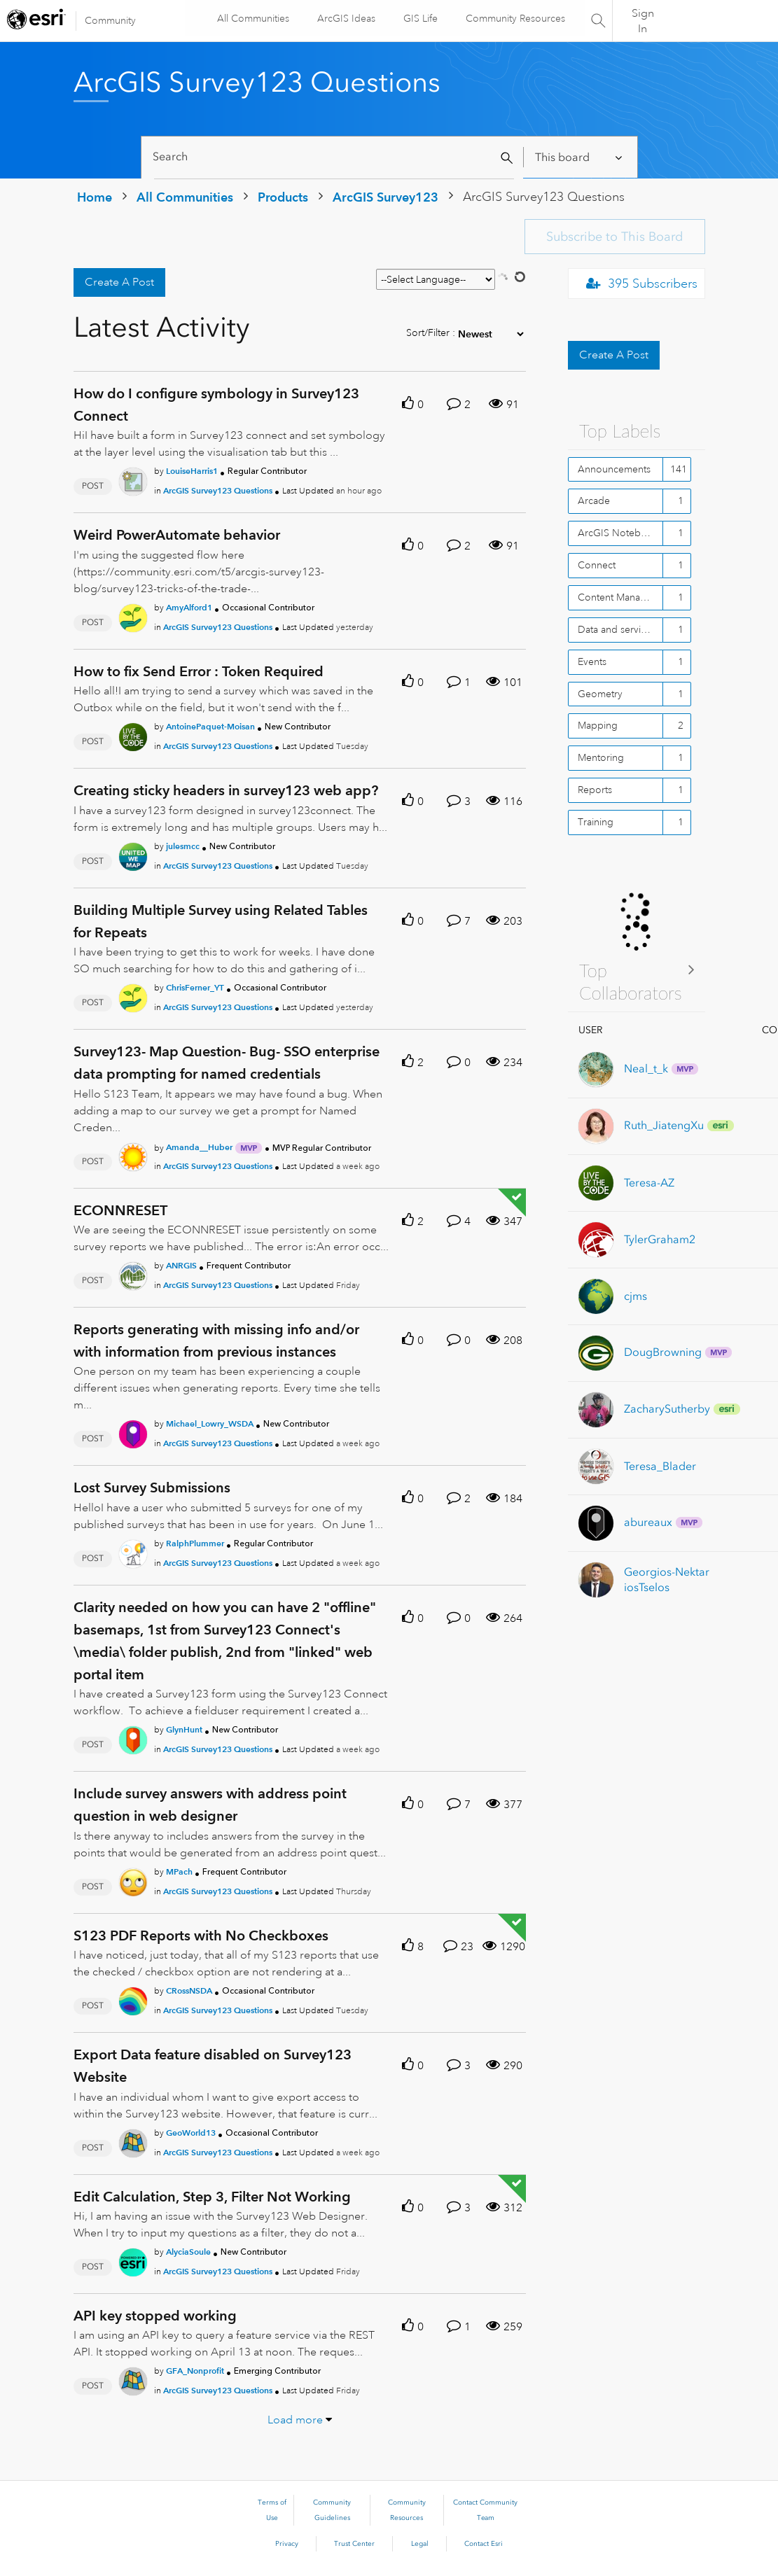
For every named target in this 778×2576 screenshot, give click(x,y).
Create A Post (119, 282)
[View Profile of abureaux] (648, 1522)
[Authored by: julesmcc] (183, 846)
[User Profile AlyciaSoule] (133, 2260)
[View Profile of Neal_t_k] (646, 1068)
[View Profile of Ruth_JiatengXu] (664, 1125)
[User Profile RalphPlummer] (133, 1551)
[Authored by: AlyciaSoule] (188, 2251)
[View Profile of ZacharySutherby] (667, 1408)
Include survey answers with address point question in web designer (210, 1804)
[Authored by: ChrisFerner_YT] (195, 987)
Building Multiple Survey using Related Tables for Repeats (221, 921)
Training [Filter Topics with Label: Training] (595, 822)
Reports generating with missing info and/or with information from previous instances (216, 1340)
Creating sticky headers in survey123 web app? (226, 790)
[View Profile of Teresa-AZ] (649, 1182)
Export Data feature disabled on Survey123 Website (213, 2065)
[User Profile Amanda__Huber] (133, 1154)
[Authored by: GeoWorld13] (191, 2132)
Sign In (643, 21)
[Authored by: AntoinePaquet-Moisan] (210, 726)
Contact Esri (483, 2544)
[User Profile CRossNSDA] (133, 1998)
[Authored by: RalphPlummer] (195, 1543)
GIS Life (419, 18)
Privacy (286, 2544)
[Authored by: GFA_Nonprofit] (195, 2370)
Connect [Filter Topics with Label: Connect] (597, 565)
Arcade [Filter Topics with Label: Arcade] (594, 500)
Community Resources (514, 18)
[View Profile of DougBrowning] (663, 1352)
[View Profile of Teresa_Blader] (660, 1466)
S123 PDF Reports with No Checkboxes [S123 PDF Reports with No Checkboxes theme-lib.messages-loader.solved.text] (201, 1935)
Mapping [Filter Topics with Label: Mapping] (598, 725)
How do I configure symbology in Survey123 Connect (216, 404)
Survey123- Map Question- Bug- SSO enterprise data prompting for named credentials (227, 1062)
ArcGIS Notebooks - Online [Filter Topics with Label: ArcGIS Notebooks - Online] (620, 532)
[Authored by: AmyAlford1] (189, 607)
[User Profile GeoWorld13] (133, 2141)
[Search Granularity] (579, 157)
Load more (295, 2420)
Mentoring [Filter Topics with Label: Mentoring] (601, 757)
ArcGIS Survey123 (385, 197)
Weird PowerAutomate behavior (177, 534)
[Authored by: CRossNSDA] (189, 1990)
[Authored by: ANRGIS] (181, 1265)
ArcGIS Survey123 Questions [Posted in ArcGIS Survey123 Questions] (217, 490)
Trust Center (354, 2544)
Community (110, 20)
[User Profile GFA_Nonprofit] (133, 2379)
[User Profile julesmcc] (133, 854)
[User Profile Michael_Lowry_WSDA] (133, 1432)
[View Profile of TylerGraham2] (659, 1239)
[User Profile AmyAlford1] (133, 615)
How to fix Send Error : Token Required (199, 671)
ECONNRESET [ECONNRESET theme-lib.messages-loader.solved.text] (120, 1210)
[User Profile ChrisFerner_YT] (133, 995)
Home (94, 197)
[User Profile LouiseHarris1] (133, 479)
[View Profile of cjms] (635, 1296)
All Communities (252, 18)
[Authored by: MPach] (179, 1871)
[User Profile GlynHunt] (133, 1737)
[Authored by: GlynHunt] (184, 1729)
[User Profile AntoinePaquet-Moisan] (133, 735)
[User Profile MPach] (133, 1879)
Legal (420, 2544)
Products (283, 197)
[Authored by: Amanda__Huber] (199, 1147)
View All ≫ (636, 969)
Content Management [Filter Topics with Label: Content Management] (620, 597)
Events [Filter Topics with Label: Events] (592, 661)
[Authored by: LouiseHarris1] (192, 470)
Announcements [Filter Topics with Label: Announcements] (614, 469)
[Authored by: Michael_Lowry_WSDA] (209, 1423)
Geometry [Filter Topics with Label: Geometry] (600, 693)
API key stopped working (155, 2315)
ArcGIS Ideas (345, 18)
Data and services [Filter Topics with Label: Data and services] (616, 629)
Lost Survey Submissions (152, 1487)
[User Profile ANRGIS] (133, 1273)
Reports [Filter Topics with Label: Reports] (595, 789)
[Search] (334, 157)
